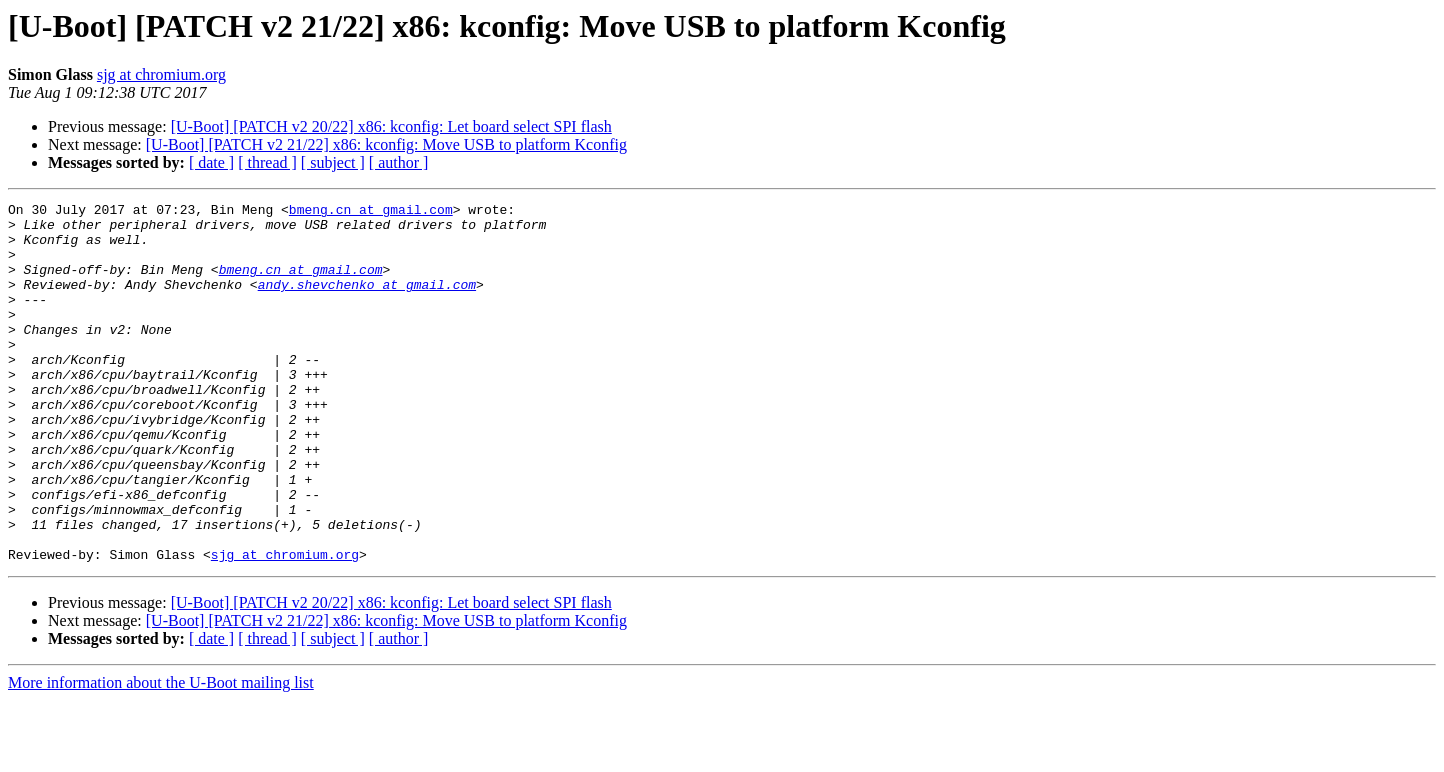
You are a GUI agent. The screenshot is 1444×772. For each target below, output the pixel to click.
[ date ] (211, 162)
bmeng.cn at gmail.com (371, 212)
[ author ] (399, 162)
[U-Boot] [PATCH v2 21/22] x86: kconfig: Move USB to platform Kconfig (386, 144)
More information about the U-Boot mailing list (161, 754)
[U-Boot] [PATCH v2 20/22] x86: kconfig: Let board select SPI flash (391, 126)
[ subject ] (333, 162)
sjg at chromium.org (161, 74)
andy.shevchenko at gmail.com (367, 302)
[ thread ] (267, 162)
